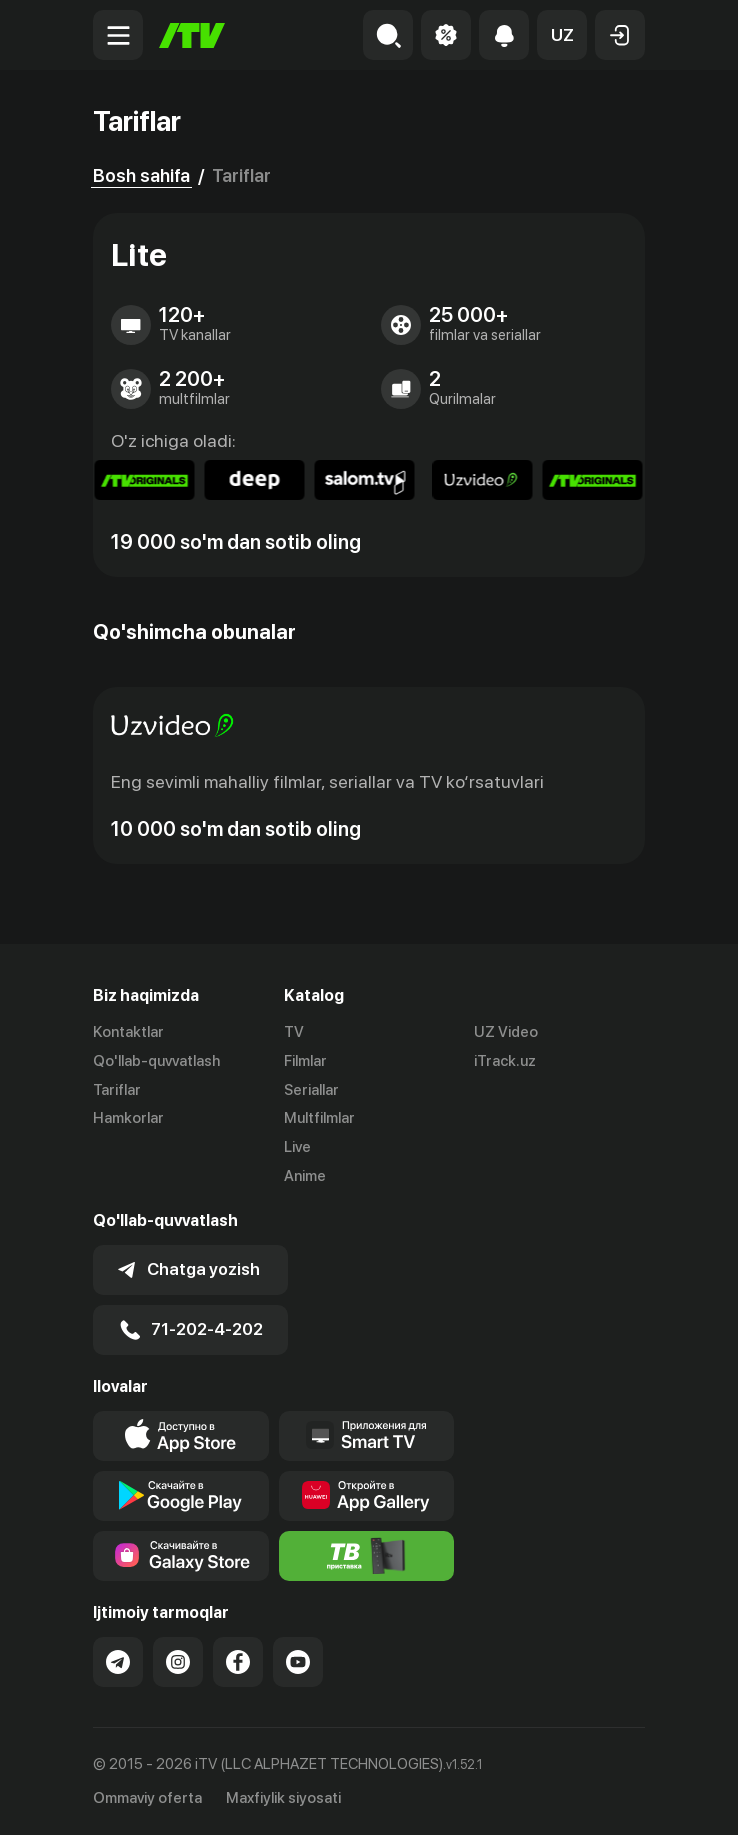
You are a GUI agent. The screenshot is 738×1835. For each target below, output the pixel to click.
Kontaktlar (128, 1032)
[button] (562, 35)
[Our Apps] (367, 1436)
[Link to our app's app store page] (181, 1436)
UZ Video (506, 1032)
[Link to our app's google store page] (181, 1496)
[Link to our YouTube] (298, 1662)
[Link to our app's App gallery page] (367, 1496)
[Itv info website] (367, 1556)
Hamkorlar (128, 1118)
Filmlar (305, 1061)
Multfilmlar (319, 1118)
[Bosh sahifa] (192, 35)
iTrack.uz (505, 1061)
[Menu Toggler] (118, 35)
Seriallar (311, 1090)
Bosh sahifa (141, 175)
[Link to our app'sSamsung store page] (181, 1556)
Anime (305, 1176)
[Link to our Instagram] (178, 1662)
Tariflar (117, 1090)
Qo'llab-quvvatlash (156, 1061)
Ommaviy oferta (147, 1798)
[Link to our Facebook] (238, 1662)
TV (294, 1032)
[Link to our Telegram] (118, 1662)
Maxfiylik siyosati (283, 1798)
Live (297, 1147)
